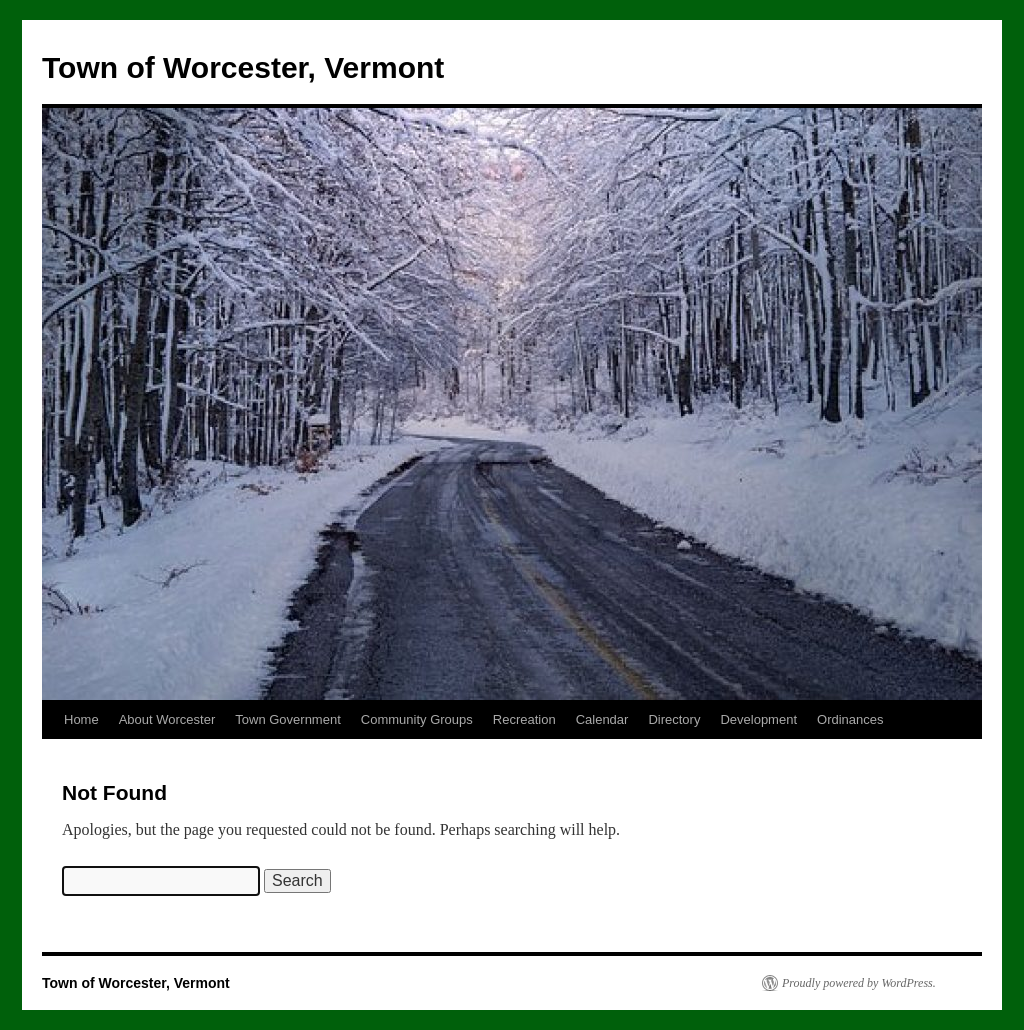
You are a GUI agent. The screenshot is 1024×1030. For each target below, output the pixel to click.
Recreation (524, 719)
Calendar (602, 719)
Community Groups (417, 719)
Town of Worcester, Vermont (243, 67)
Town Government (288, 719)
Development (758, 719)
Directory (674, 719)
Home (81, 719)
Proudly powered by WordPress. (859, 983)
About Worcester (167, 719)
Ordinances (850, 719)
